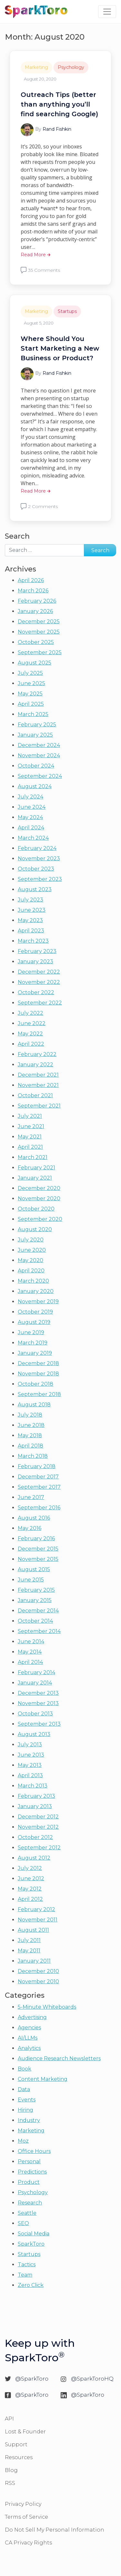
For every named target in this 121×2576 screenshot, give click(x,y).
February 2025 (37, 725)
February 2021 (36, 1168)
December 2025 (39, 621)
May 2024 (30, 817)
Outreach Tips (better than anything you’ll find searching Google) (59, 104)
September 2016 (39, 1508)
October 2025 (36, 642)
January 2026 (35, 611)
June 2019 (31, 1332)
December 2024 (39, 745)
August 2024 (35, 786)
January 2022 (35, 1065)
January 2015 (35, 1600)
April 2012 (30, 1899)
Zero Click (31, 2285)
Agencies (29, 2027)
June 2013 (31, 1755)
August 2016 (34, 1518)
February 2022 (37, 1054)
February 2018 (36, 1466)
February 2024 (37, 848)
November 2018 (38, 1374)
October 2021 (35, 1095)
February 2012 (36, 1909)
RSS (10, 2483)
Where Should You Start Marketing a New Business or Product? (60, 348)
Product (29, 2182)
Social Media (33, 2234)
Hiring (25, 2110)
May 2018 (30, 1435)
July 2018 (30, 1415)
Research (30, 2203)
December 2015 (38, 1549)
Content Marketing (42, 2079)
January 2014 (35, 1683)
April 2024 (31, 828)
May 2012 (30, 1889)
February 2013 (36, 1796)
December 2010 (38, 1971)
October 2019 (35, 1312)
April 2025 (31, 704)
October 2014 (35, 1621)
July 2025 (30, 673)
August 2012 (34, 1858)
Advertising (32, 2017)
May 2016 (29, 1528)
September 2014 (39, 1631)
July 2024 (30, 797)
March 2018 (33, 1456)
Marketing (36, 67)
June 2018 (31, 1425)
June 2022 (31, 1023)
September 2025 (40, 652)
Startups (67, 311)
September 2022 (40, 1003)
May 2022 (30, 1034)
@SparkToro (31, 2378)
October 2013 (35, 1714)
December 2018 (38, 1363)
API (9, 2419)
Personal (29, 2161)
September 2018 (39, 1394)
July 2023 (30, 900)
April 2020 (31, 1271)
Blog (11, 2470)
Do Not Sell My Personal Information (54, 2530)
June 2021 (31, 1126)
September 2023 (40, 879)
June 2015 (31, 1580)
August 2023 (35, 889)
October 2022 (36, 992)
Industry (29, 2120)
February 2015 (36, 1590)
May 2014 (30, 1652)
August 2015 (34, 1569)
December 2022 (39, 972)
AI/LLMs (27, 2038)
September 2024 (40, 776)
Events (26, 2100)
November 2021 (38, 1085)
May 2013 (30, 1765)
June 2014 (31, 1641)
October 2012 (35, 1837)
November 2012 (38, 1827)
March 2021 (32, 1157)
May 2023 (30, 920)
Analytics (29, 2048)
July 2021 (30, 1116)
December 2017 (38, 1477)
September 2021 (39, 1106)
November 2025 (39, 632)
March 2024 (33, 838)
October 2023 (36, 869)
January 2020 (36, 1291)
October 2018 (35, 1384)
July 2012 (30, 1868)
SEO (23, 2223)
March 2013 (32, 1786)
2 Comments (43, 506)
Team (25, 2275)
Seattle (27, 2213)
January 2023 (35, 961)
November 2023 (39, 858)
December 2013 (38, 1693)
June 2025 (31, 683)
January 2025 (35, 735)
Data (24, 2089)
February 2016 (36, 1538)
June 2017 (31, 1497)
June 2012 (31, 1878)
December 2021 (38, 1075)
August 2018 (34, 1404)
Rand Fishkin (57, 129)
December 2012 (38, 1817)
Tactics (26, 2264)
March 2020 (33, 1281)
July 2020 (31, 1240)
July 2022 (30, 1013)
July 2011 (29, 1940)
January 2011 (34, 1961)
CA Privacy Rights (28, 2543)
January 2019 (35, 1353)
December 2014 (38, 1611)
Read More (35, 255)
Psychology (71, 67)
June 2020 (32, 1250)
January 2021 (35, 1178)
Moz (23, 2141)
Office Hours (34, 2151)
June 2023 (31, 910)
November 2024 (39, 755)
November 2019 (38, 1301)
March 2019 (32, 1343)
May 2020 (30, 1260)
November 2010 (38, 1981)
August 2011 (33, 1930)
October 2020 (36, 1209)
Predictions (32, 2172)
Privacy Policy (23, 2504)
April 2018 (30, 1446)
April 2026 (31, 580)
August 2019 (34, 1322)
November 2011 (37, 1920)
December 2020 (39, 1188)
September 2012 (39, 1848)
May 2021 (30, 1137)
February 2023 (37, 951)
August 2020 (35, 1229)
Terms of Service (26, 2517)
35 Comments (44, 270)
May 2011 (29, 1951)
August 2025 (34, 663)
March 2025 (33, 714)
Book (24, 2069)
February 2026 (37, 601)
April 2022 (31, 1044)
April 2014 (30, 1662)
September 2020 (40, 1219)
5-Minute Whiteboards (47, 2007)
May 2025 (30, 694)
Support (16, 2444)
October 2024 (36, 766)
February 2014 (36, 1672)
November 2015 (38, 1559)
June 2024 (31, 807)
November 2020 (39, 1198)
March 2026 (33, 591)
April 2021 (30, 1147)
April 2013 (30, 1775)
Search (17, 536)
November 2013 (38, 1703)
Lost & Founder (25, 2432)
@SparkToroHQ (92, 2378)
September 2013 (39, 1724)
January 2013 (35, 1806)
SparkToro (31, 2244)
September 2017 (39, 1487)
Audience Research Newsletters (59, 2058)
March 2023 (33, 941)
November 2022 (39, 982)
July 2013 (30, 1744)
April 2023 (31, 931)
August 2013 (34, 1734)
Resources (19, 2457)
